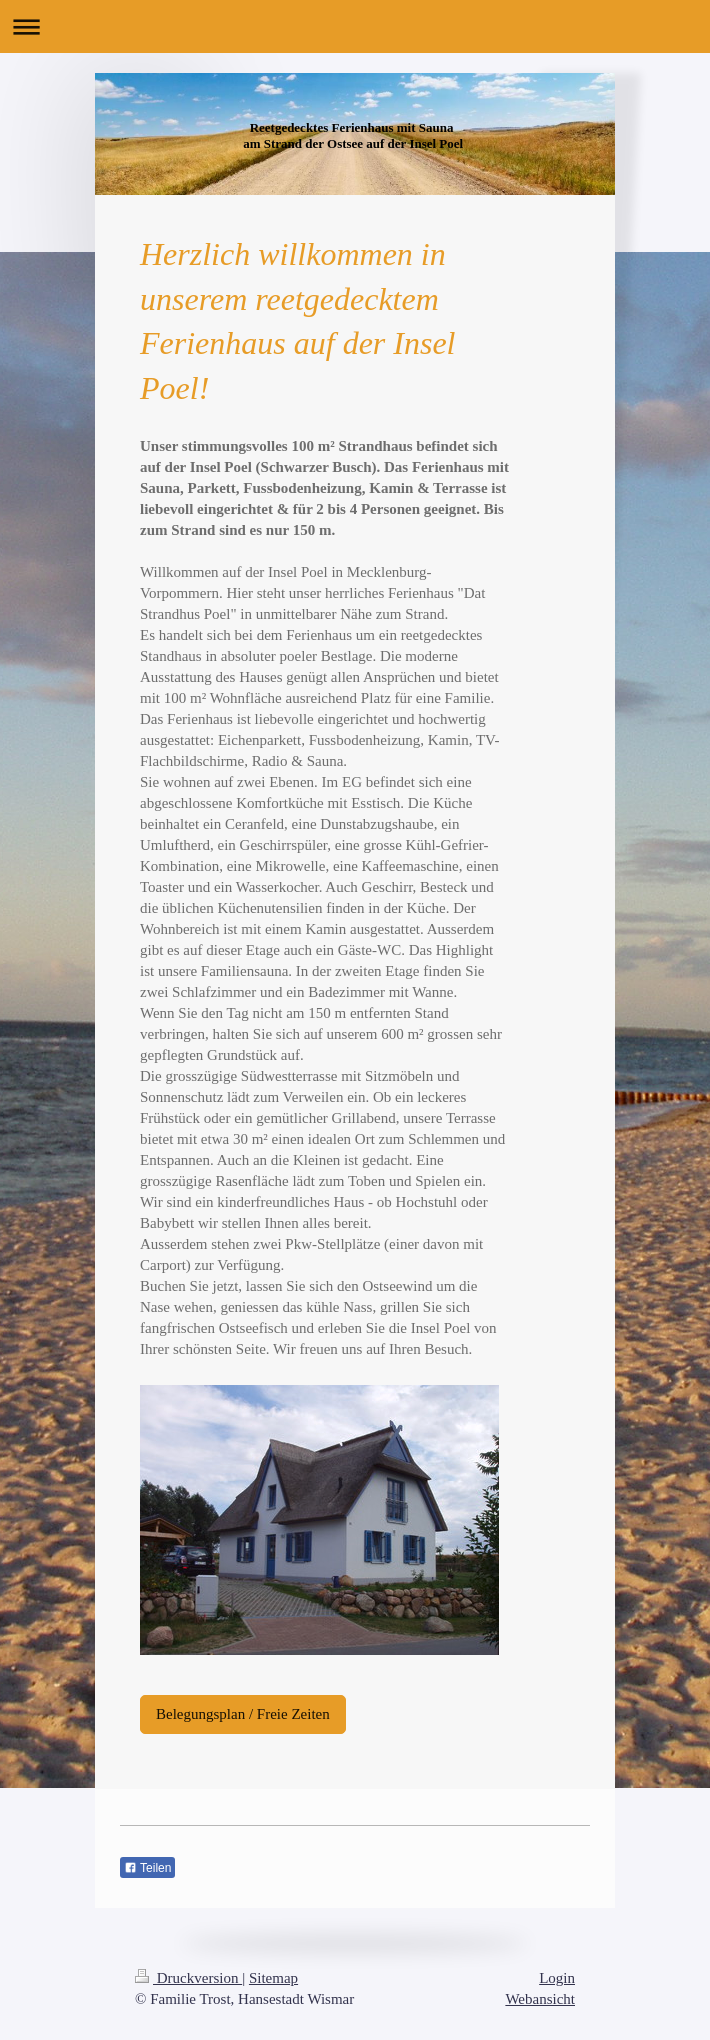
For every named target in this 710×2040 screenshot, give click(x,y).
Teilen (147, 1868)
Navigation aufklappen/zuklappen (355, 26)
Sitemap (273, 1978)
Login (557, 1978)
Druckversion (188, 1978)
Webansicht (540, 1999)
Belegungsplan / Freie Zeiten (243, 1714)
